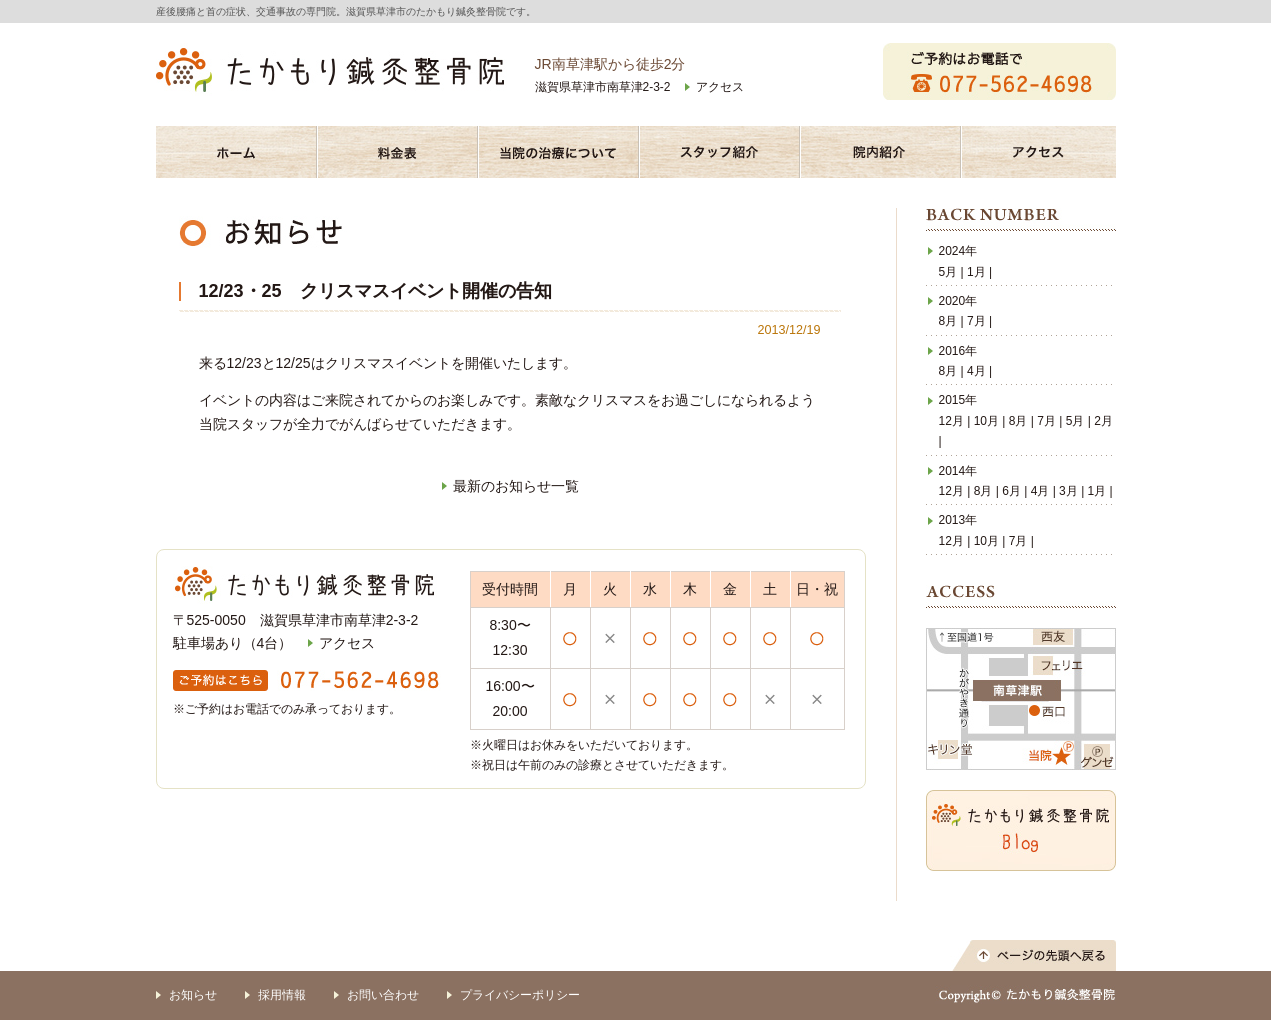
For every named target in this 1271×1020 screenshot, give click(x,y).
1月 (976, 272)
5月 (948, 272)
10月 (986, 421)
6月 (1011, 491)
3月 (1068, 491)
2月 (1103, 421)
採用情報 (282, 995)
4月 (976, 371)
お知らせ (193, 995)
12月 (951, 421)
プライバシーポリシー (520, 995)
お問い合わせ (383, 995)
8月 (948, 321)
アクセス (720, 87)
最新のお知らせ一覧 (516, 486)
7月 (976, 321)
